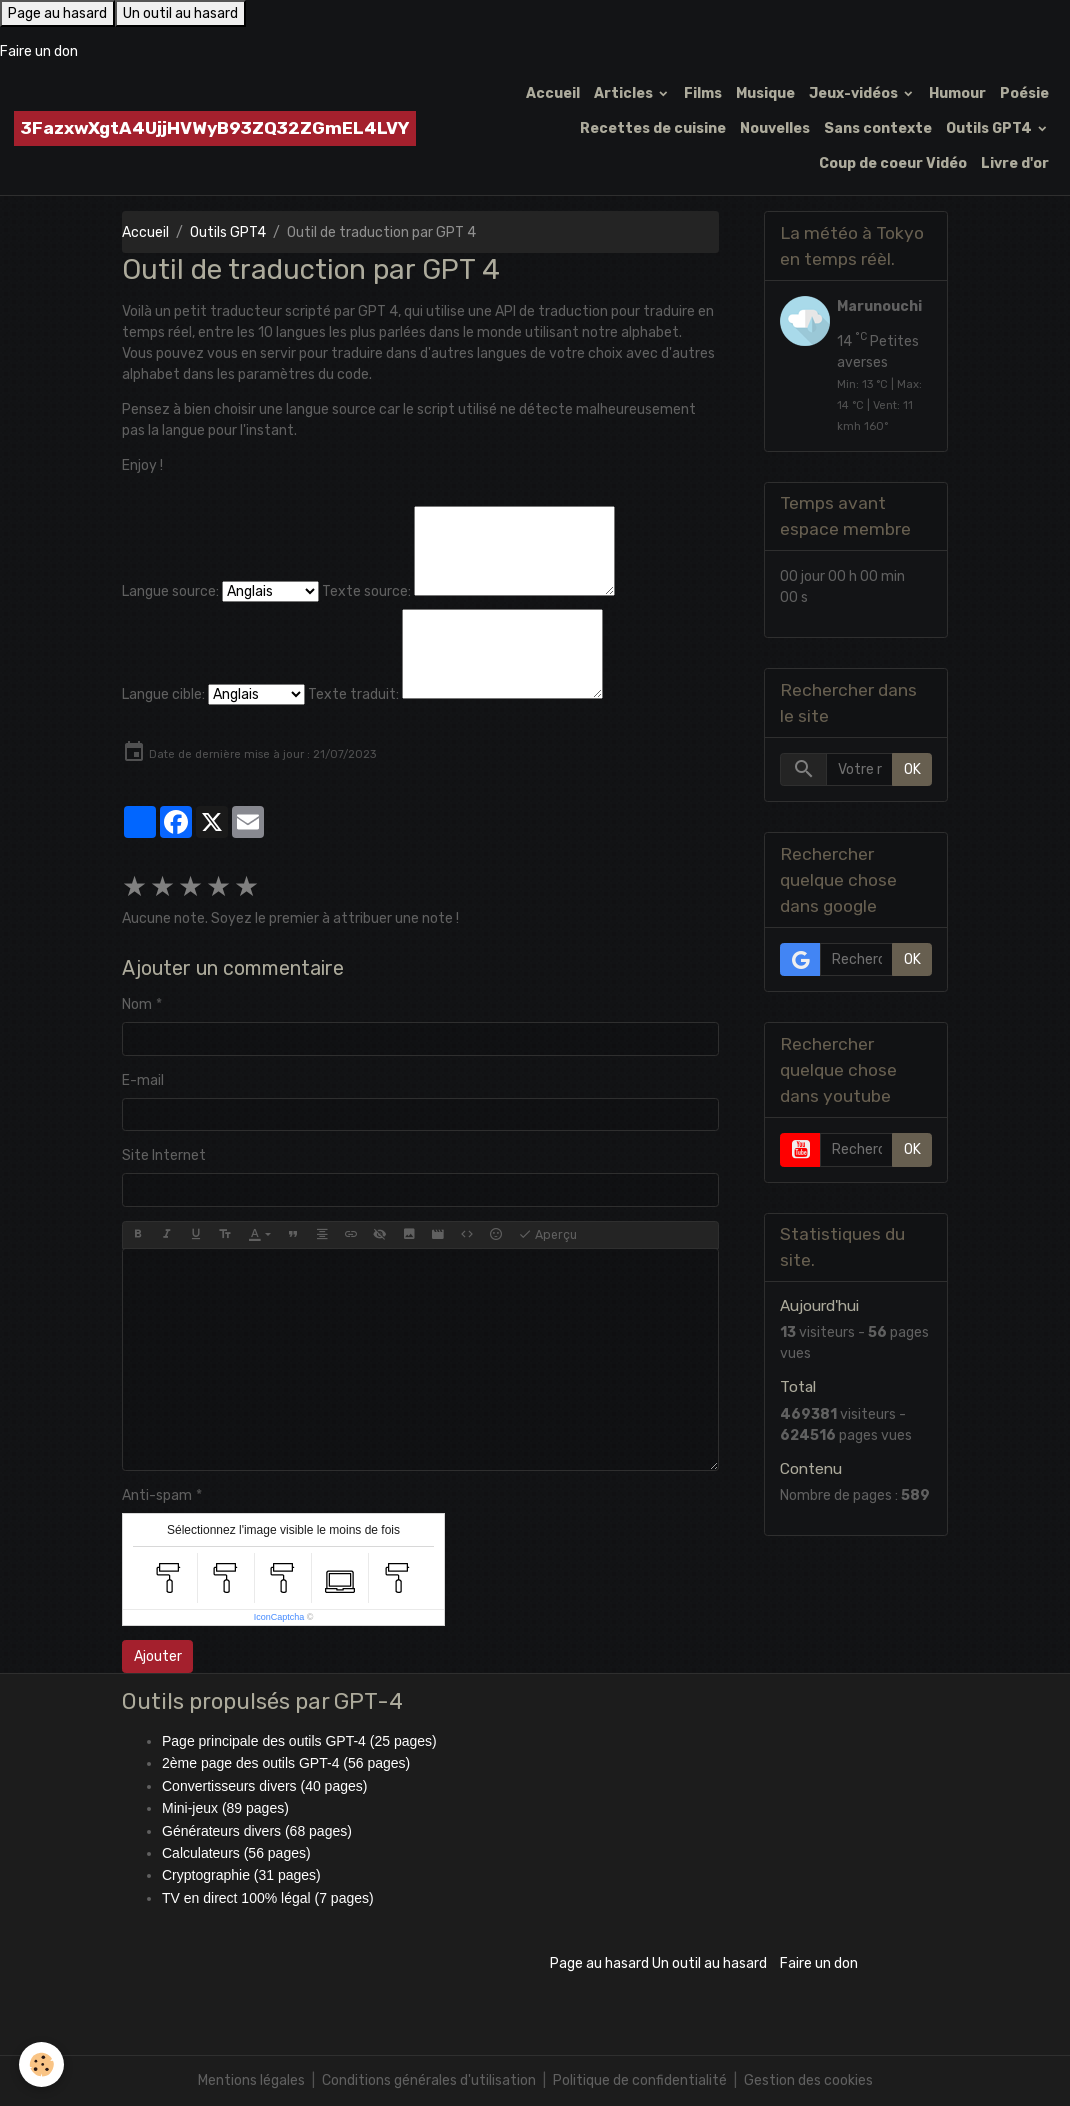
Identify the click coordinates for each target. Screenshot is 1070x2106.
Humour (957, 93)
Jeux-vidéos (855, 93)
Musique (765, 93)
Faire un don (39, 51)
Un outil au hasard (180, 13)
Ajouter (158, 1656)
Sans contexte (878, 128)
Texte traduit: (353, 694)
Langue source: (170, 591)
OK (912, 769)
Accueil (553, 93)
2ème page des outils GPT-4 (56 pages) (286, 1763)
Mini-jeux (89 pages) (225, 1808)
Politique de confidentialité (640, 2080)
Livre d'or (1015, 163)
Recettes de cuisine (653, 128)
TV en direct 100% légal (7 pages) (268, 1898)
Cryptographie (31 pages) (241, 1875)
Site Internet (164, 1155)
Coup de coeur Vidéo (893, 163)
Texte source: (366, 591)
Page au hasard (57, 13)
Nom (137, 1004)
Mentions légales (251, 2080)
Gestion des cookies (808, 2080)
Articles (625, 93)
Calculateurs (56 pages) (236, 1853)
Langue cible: (163, 694)
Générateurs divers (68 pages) (257, 1831)
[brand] (215, 128)
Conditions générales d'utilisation (429, 2080)
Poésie (1024, 93)
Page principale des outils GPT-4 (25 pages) (299, 1741)
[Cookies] (42, 2064)
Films (703, 93)
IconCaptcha (279, 1617)
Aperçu (547, 1235)
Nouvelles (775, 128)
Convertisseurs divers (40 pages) (264, 1786)
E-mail (143, 1080)
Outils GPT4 (990, 128)
